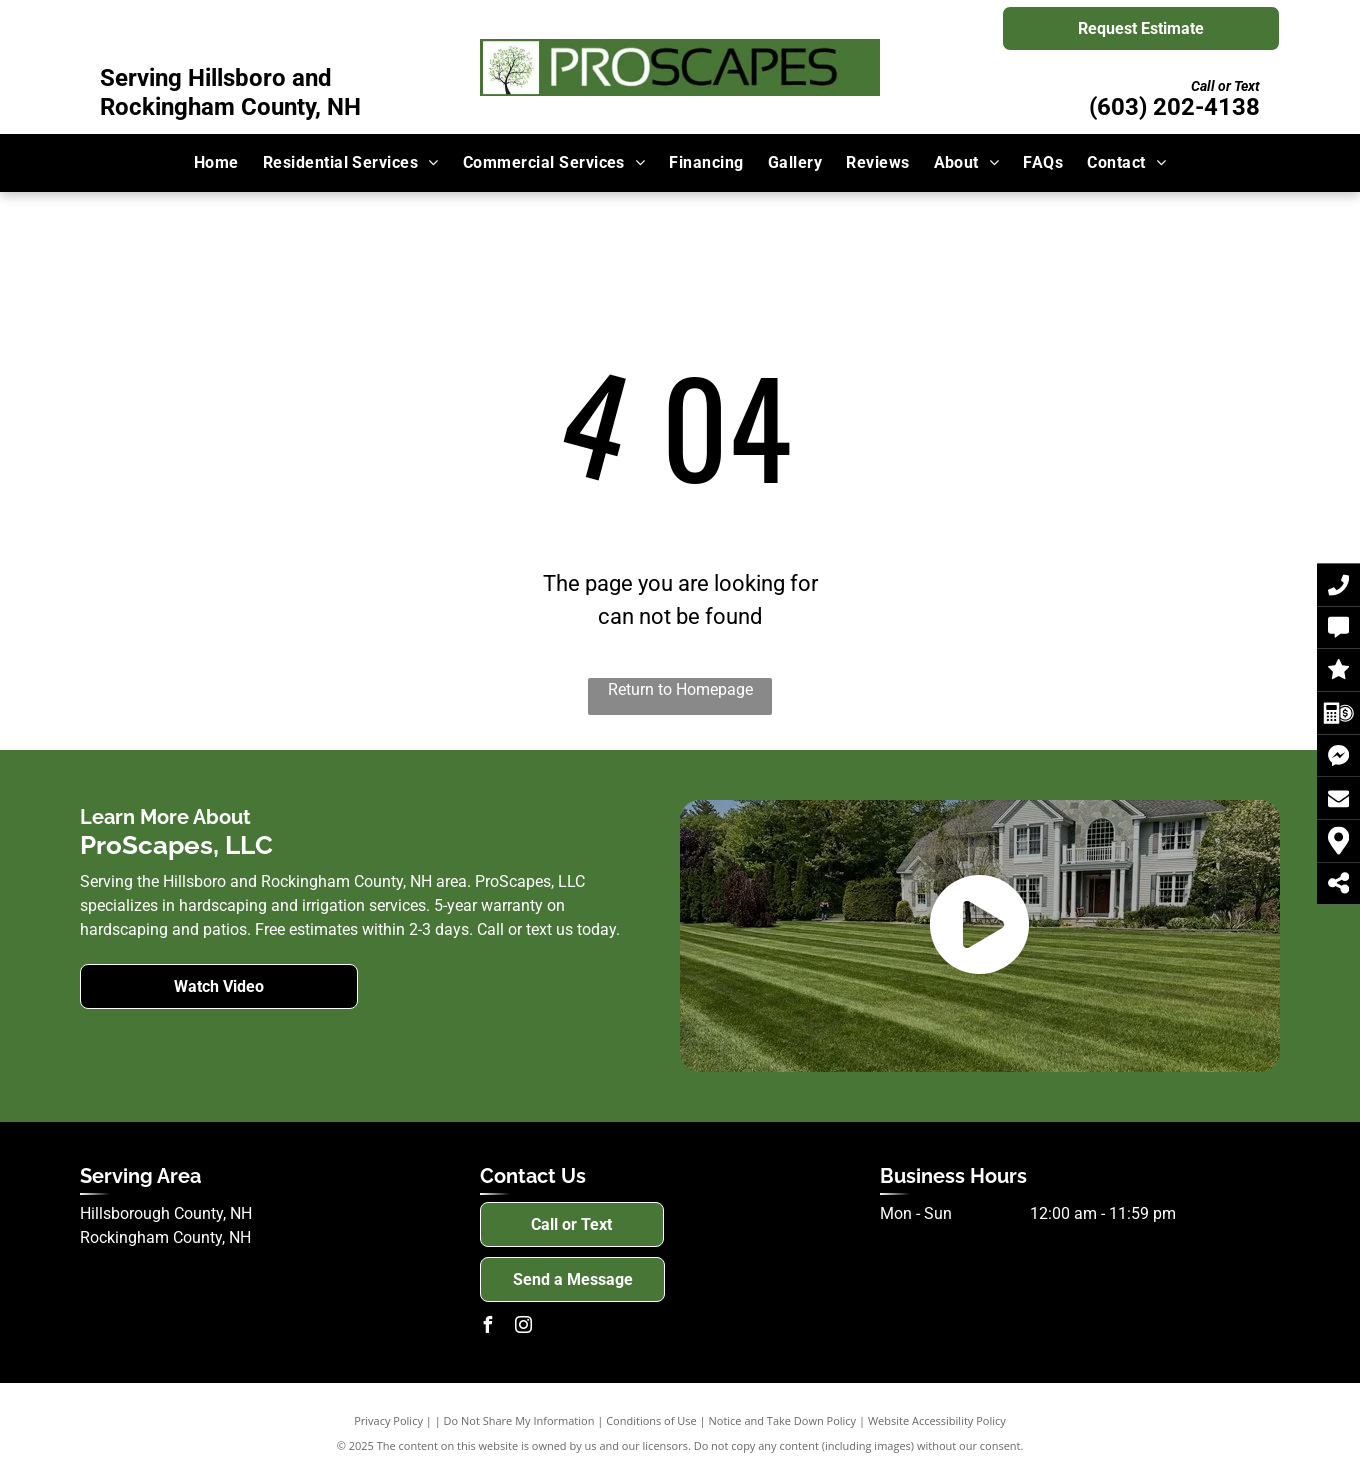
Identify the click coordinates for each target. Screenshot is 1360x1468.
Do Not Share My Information (519, 1420)
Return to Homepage (680, 689)
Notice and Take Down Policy (783, 1420)
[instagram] (524, 1327)
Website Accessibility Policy (937, 1420)
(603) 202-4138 (1174, 107)
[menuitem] (216, 163)
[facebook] (488, 1327)
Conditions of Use (651, 1420)
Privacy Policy (388, 1420)
